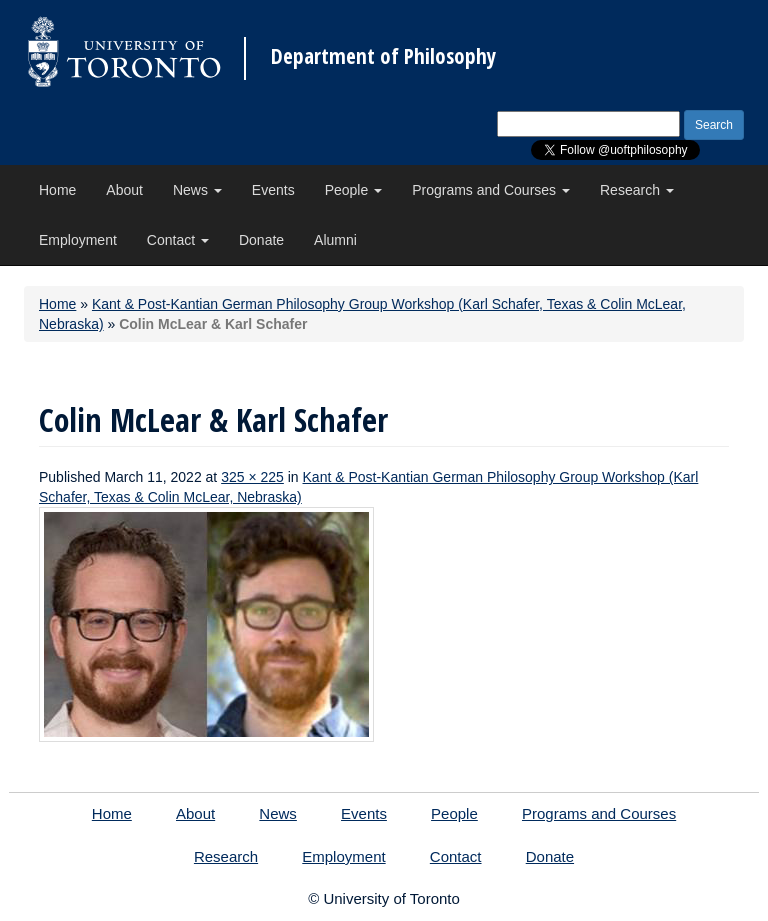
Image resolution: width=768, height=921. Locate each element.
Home (57, 190)
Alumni (335, 240)
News (197, 190)
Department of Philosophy (383, 56)
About (124, 190)
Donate (261, 240)
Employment (78, 240)
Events (273, 190)
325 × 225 (252, 477)
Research (637, 190)
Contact (178, 240)
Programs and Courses (491, 190)
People (353, 190)
